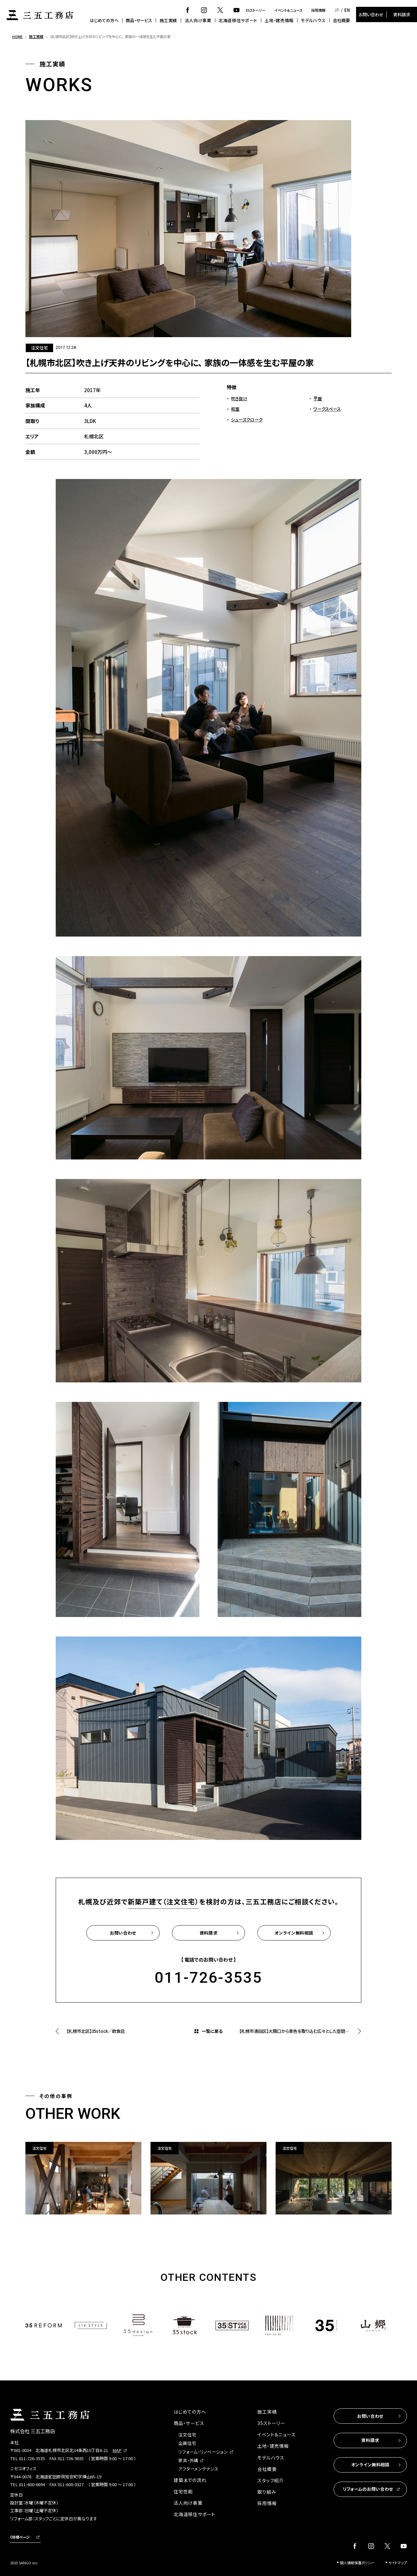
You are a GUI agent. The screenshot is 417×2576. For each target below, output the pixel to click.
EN (347, 10)
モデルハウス (313, 20)
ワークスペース (327, 409)
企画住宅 (187, 2443)
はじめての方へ (104, 20)
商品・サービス (139, 20)
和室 (235, 409)
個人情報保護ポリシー (357, 2562)
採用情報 (318, 10)
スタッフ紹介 (270, 2480)
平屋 (317, 398)
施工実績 (169, 20)
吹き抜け (239, 398)
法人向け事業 (198, 20)
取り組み (266, 2491)
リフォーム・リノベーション (203, 2452)
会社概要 (341, 20)
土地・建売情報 (279, 20)
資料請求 (401, 14)
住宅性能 (183, 2491)
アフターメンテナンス (198, 2469)
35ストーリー (256, 10)
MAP (117, 2450)
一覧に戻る (212, 2031)
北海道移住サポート (238, 20)
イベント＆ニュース (288, 10)
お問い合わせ (371, 14)
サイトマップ (397, 2562)
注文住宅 (187, 2435)
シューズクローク (247, 420)
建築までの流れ (190, 2480)
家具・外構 (188, 2460)
